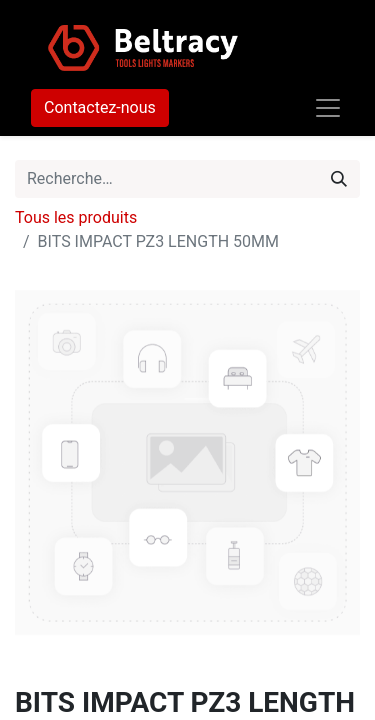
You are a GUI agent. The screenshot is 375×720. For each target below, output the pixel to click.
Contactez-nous (100, 107)
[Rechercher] (339, 179)
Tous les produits (76, 217)
